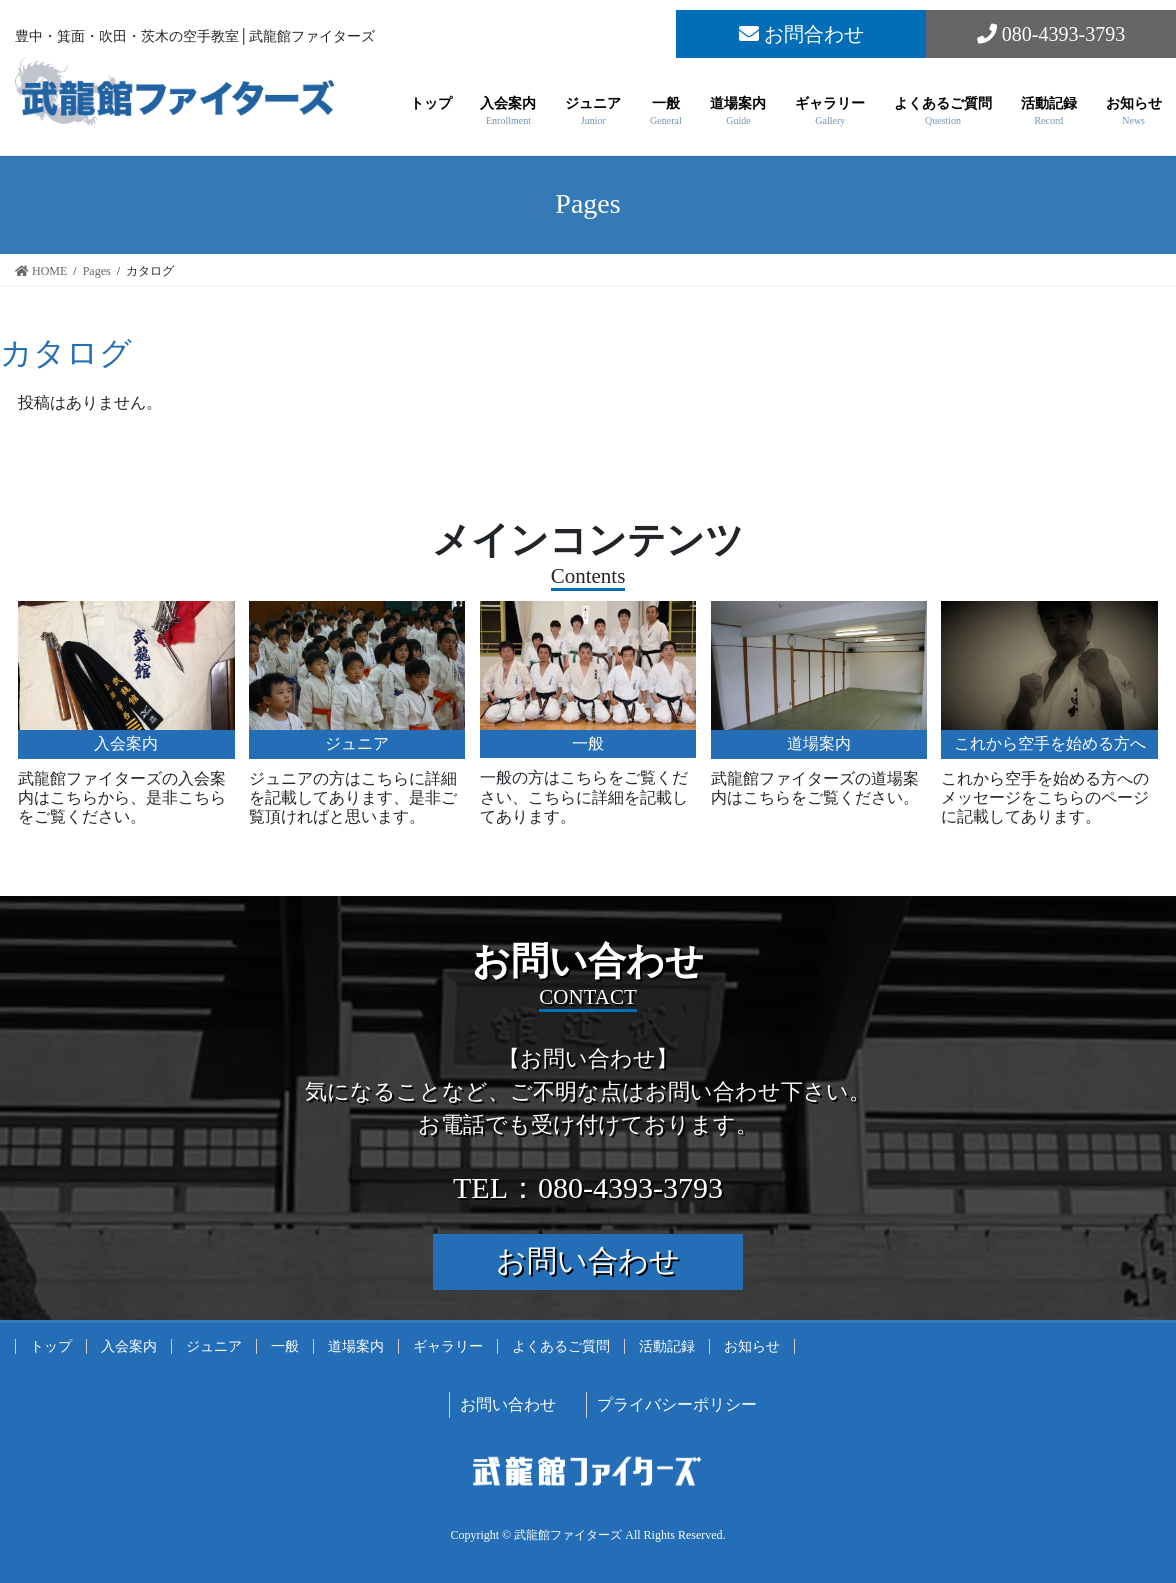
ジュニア (214, 1346)
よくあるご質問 (561, 1346)
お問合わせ (801, 34)
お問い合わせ (588, 1260)
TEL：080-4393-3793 (588, 1187)
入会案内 (129, 1346)
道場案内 (356, 1346)
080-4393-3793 (1051, 34)
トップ (51, 1346)
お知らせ (752, 1346)
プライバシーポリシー (677, 1404)
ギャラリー (448, 1346)
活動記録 (667, 1346)
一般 (285, 1346)
